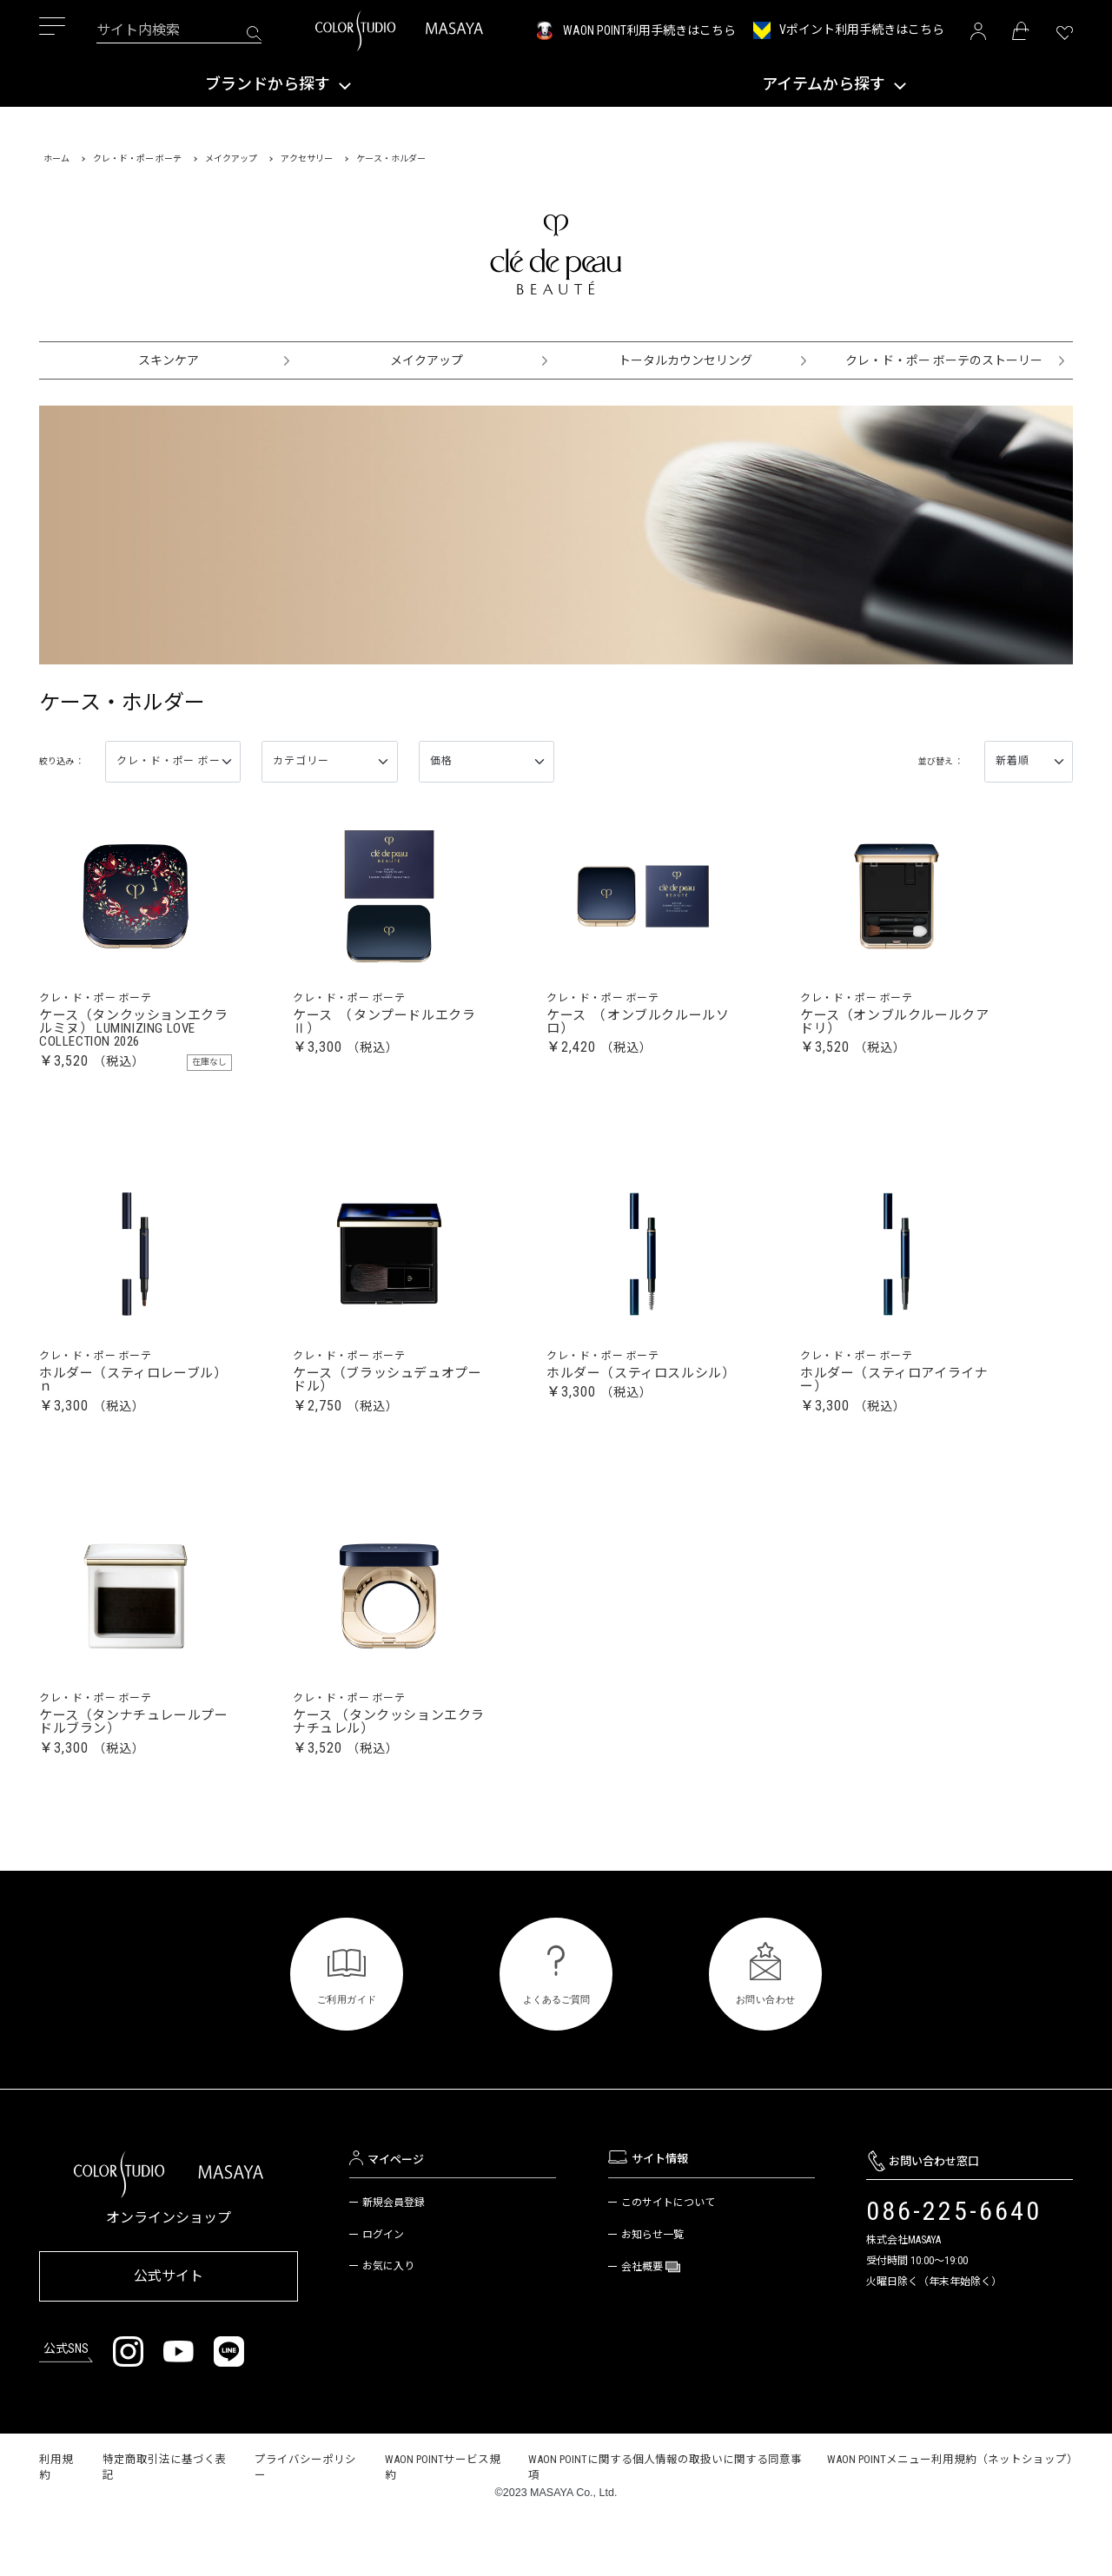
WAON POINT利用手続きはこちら (649, 30)
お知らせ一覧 (652, 2295)
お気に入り (388, 2327)
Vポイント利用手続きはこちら (861, 29)
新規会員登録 (393, 2263)
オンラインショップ (168, 2278)
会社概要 (643, 2328)
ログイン (383, 2295)
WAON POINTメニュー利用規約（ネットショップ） (952, 2513)
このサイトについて (668, 2263)
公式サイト (168, 2333)
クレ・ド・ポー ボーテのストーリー (943, 360)
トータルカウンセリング (685, 360)
